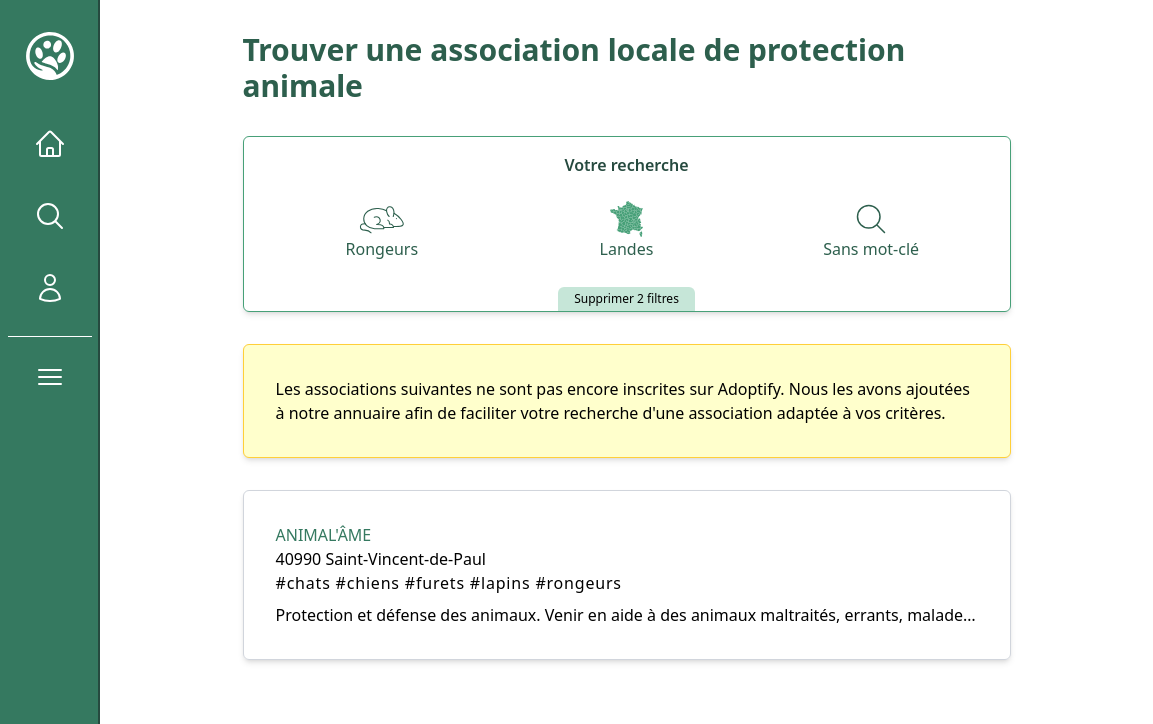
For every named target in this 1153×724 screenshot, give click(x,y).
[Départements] (627, 232)
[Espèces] (382, 232)
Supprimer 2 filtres (626, 298)
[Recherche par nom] (871, 232)
